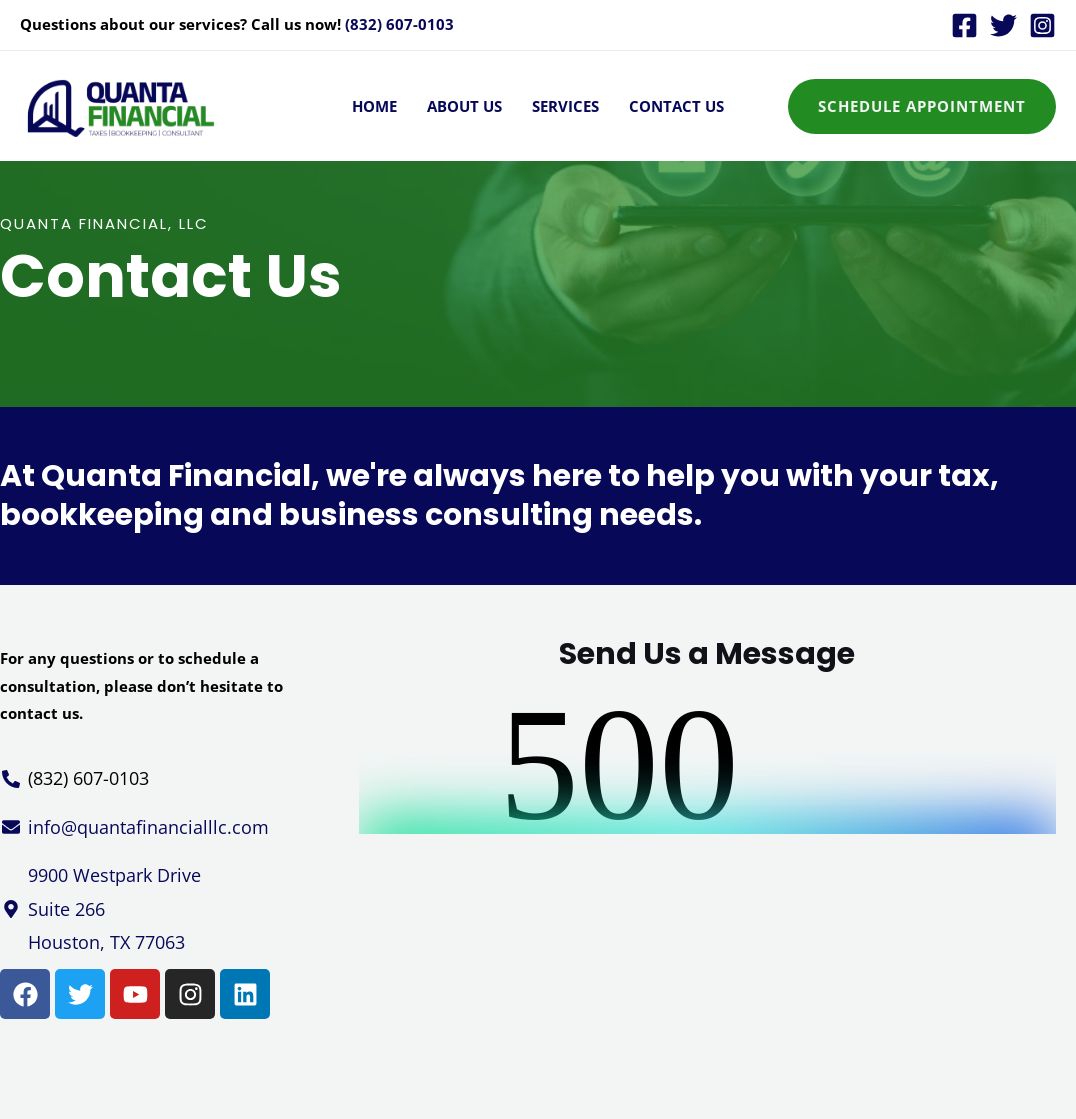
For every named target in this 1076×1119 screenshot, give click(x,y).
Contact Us (676, 106)
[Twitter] (1003, 25)
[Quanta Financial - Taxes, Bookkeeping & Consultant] (119, 104)
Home (374, 106)
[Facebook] (964, 25)
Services (565, 106)
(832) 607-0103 (399, 24)
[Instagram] (1042, 25)
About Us (464, 106)
